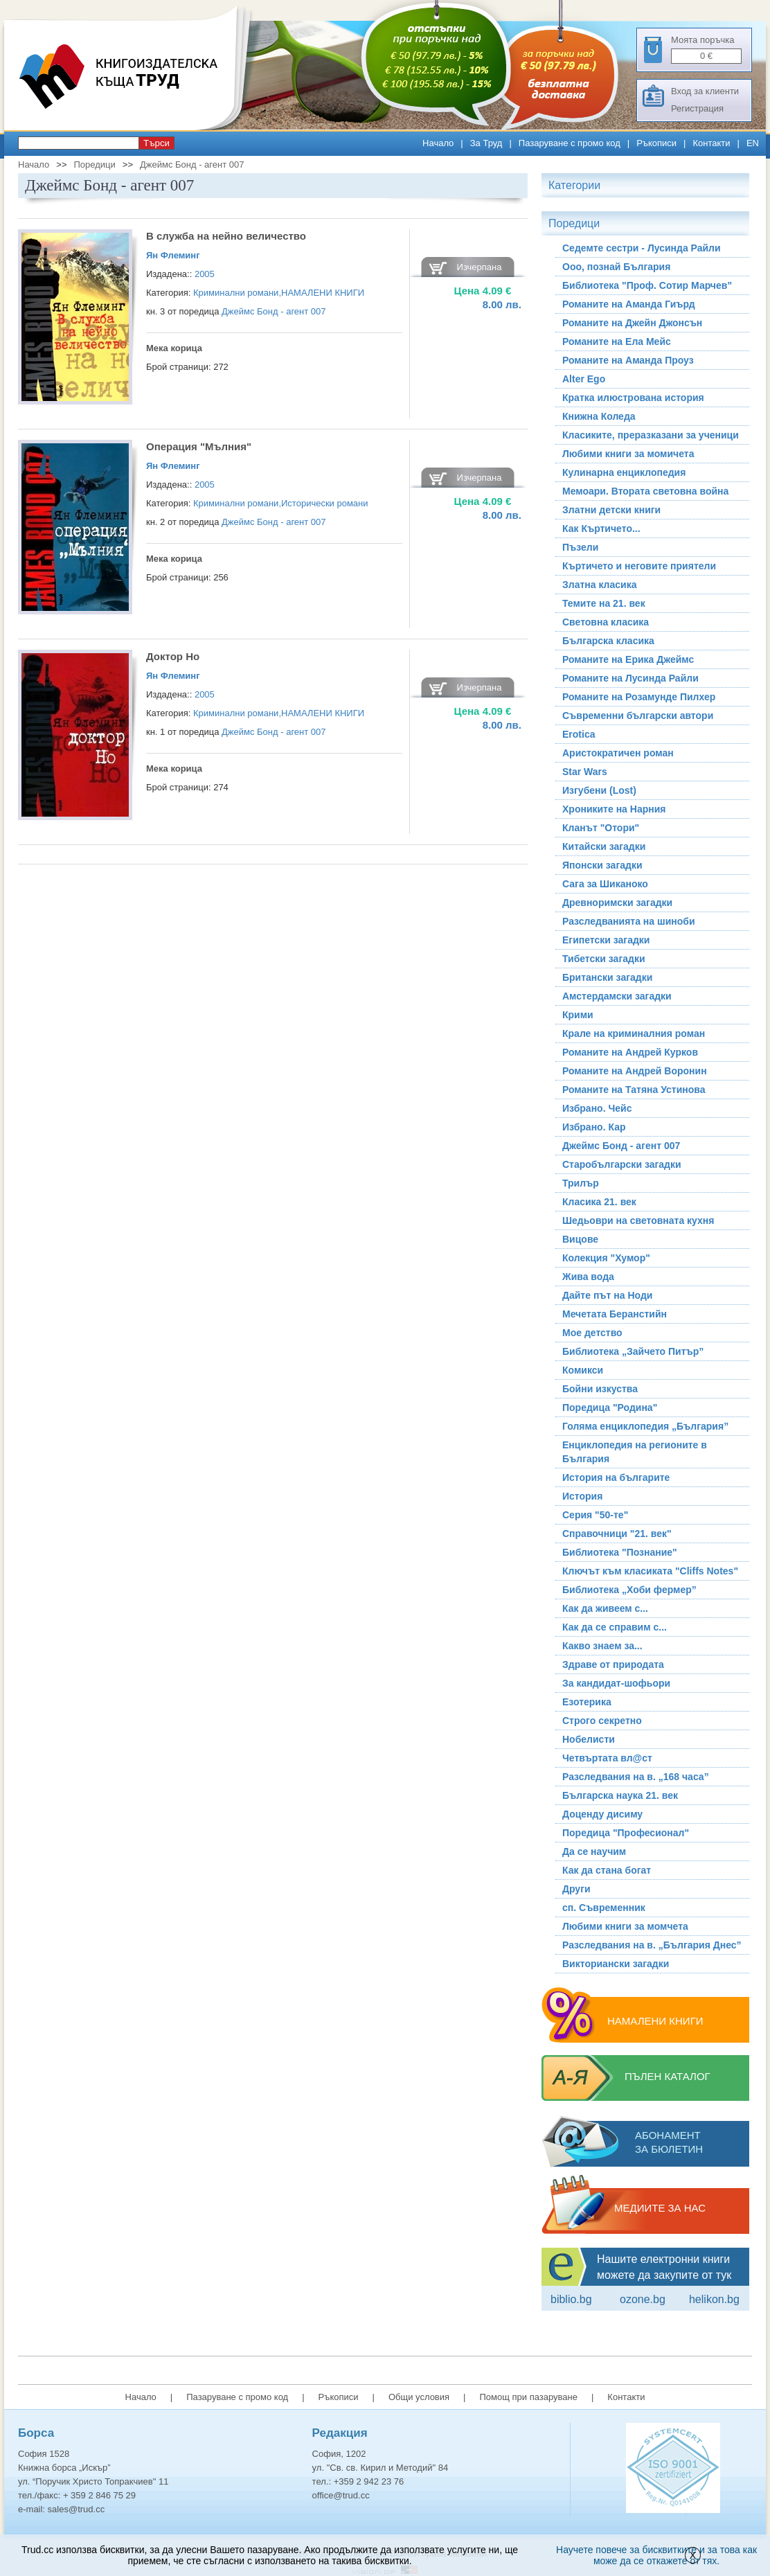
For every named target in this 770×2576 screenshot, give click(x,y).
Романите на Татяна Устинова (633, 1089)
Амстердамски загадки (617, 996)
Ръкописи (656, 143)
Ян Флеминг (173, 255)
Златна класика (599, 584)
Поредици (94, 164)
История (582, 1496)
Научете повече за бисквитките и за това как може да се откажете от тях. (656, 2555)
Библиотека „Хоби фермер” (629, 1589)
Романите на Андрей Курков (630, 1052)
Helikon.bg (714, 2299)
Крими (577, 1014)
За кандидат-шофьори (616, 1683)
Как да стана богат (606, 1870)
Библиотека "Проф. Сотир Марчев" (647, 285)
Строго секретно (602, 1720)
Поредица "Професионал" (625, 1832)
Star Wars (584, 771)
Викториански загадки (615, 1963)
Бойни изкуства (600, 1388)
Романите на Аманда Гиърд (628, 304)
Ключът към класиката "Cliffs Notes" (650, 1570)
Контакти (711, 143)
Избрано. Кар (594, 1126)
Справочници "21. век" (617, 1533)
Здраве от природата (613, 1664)
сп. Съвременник (603, 1907)
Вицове (580, 1239)
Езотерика (586, 1701)
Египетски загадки (606, 939)
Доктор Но (172, 656)
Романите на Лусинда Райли (630, 678)
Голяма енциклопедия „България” (645, 1426)
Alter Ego (583, 378)
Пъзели (580, 547)
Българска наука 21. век (620, 1795)
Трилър (580, 1183)
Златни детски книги (611, 509)
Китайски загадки (603, 846)
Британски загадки (607, 977)
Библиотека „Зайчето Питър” (633, 1351)
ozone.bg (642, 2299)
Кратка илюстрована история (633, 397)
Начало (438, 143)
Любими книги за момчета (625, 1926)
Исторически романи (324, 503)
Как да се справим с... (614, 1627)
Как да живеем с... (605, 1608)
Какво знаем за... (602, 1645)
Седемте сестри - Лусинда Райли (641, 248)
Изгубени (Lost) (599, 790)
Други (576, 1888)
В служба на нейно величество (226, 236)
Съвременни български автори (637, 715)
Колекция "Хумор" (606, 1257)
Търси (156, 143)
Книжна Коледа (599, 416)
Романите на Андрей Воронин (634, 1070)
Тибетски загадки (603, 958)
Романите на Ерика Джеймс (628, 659)
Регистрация (697, 108)
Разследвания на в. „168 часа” (635, 1776)
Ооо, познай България (616, 266)
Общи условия (418, 2397)
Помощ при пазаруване (528, 2397)
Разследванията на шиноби (628, 921)
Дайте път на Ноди (607, 1295)
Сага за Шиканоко (605, 883)
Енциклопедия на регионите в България (634, 1451)
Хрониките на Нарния (613, 809)
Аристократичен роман (618, 752)
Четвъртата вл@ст (607, 1758)
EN (752, 143)
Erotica (578, 734)
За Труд (486, 143)
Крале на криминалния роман (633, 1033)
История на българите (616, 1477)
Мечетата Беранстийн (614, 1314)
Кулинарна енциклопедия (624, 472)
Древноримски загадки (617, 902)
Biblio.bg (571, 2299)
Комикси (582, 1370)
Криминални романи (235, 292)
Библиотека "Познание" (619, 1552)
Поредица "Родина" (609, 1407)
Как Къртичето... (601, 528)
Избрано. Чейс (597, 1108)
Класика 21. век (599, 1201)
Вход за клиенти (705, 91)
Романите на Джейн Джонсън (632, 322)
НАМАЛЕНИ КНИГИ (322, 292)
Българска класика (608, 640)
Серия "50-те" (595, 1514)
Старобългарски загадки (621, 1164)
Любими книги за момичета (628, 453)
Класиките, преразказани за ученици (650, 435)
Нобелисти (588, 1739)
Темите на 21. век (603, 603)
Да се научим (594, 1851)
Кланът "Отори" (600, 827)
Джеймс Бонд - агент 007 (192, 164)
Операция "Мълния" (198, 446)
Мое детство (592, 1332)
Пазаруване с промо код (569, 143)
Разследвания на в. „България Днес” (652, 1945)
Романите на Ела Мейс (616, 341)
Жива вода (588, 1276)
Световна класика (605, 622)
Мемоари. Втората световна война (645, 491)
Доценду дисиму (602, 1814)
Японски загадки (602, 865)
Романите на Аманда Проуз (628, 360)
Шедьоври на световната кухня (638, 1220)
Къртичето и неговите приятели (639, 565)
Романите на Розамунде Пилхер (638, 696)
